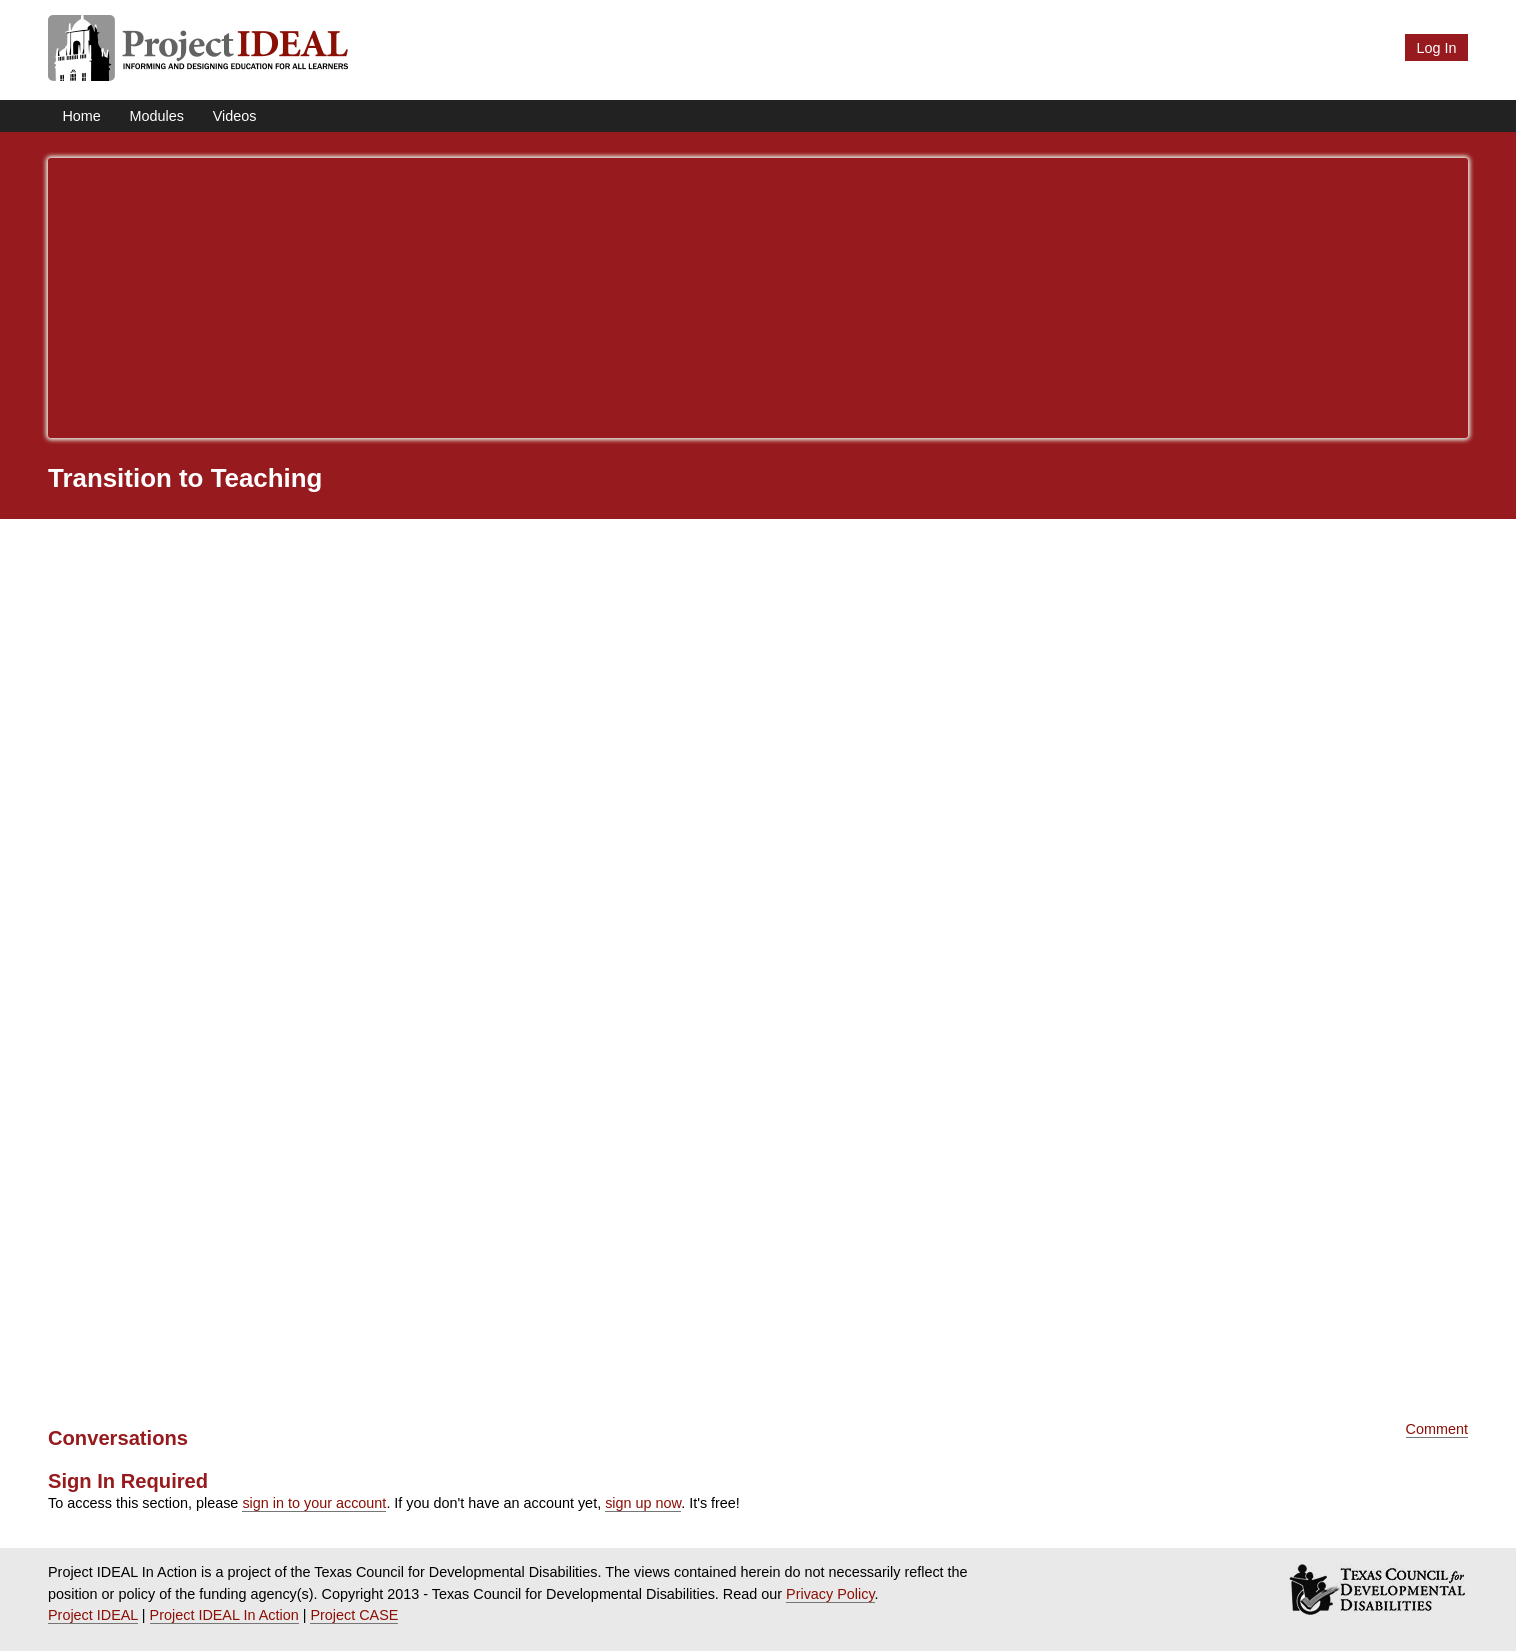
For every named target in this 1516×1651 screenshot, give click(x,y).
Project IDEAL (93, 1615)
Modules (157, 116)
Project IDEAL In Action (224, 1615)
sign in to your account (314, 1503)
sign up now (643, 1503)
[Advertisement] (758, 298)
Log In (1436, 48)
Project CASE (354, 1615)
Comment (1437, 1429)
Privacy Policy (830, 1594)
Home (81, 116)
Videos (235, 116)
